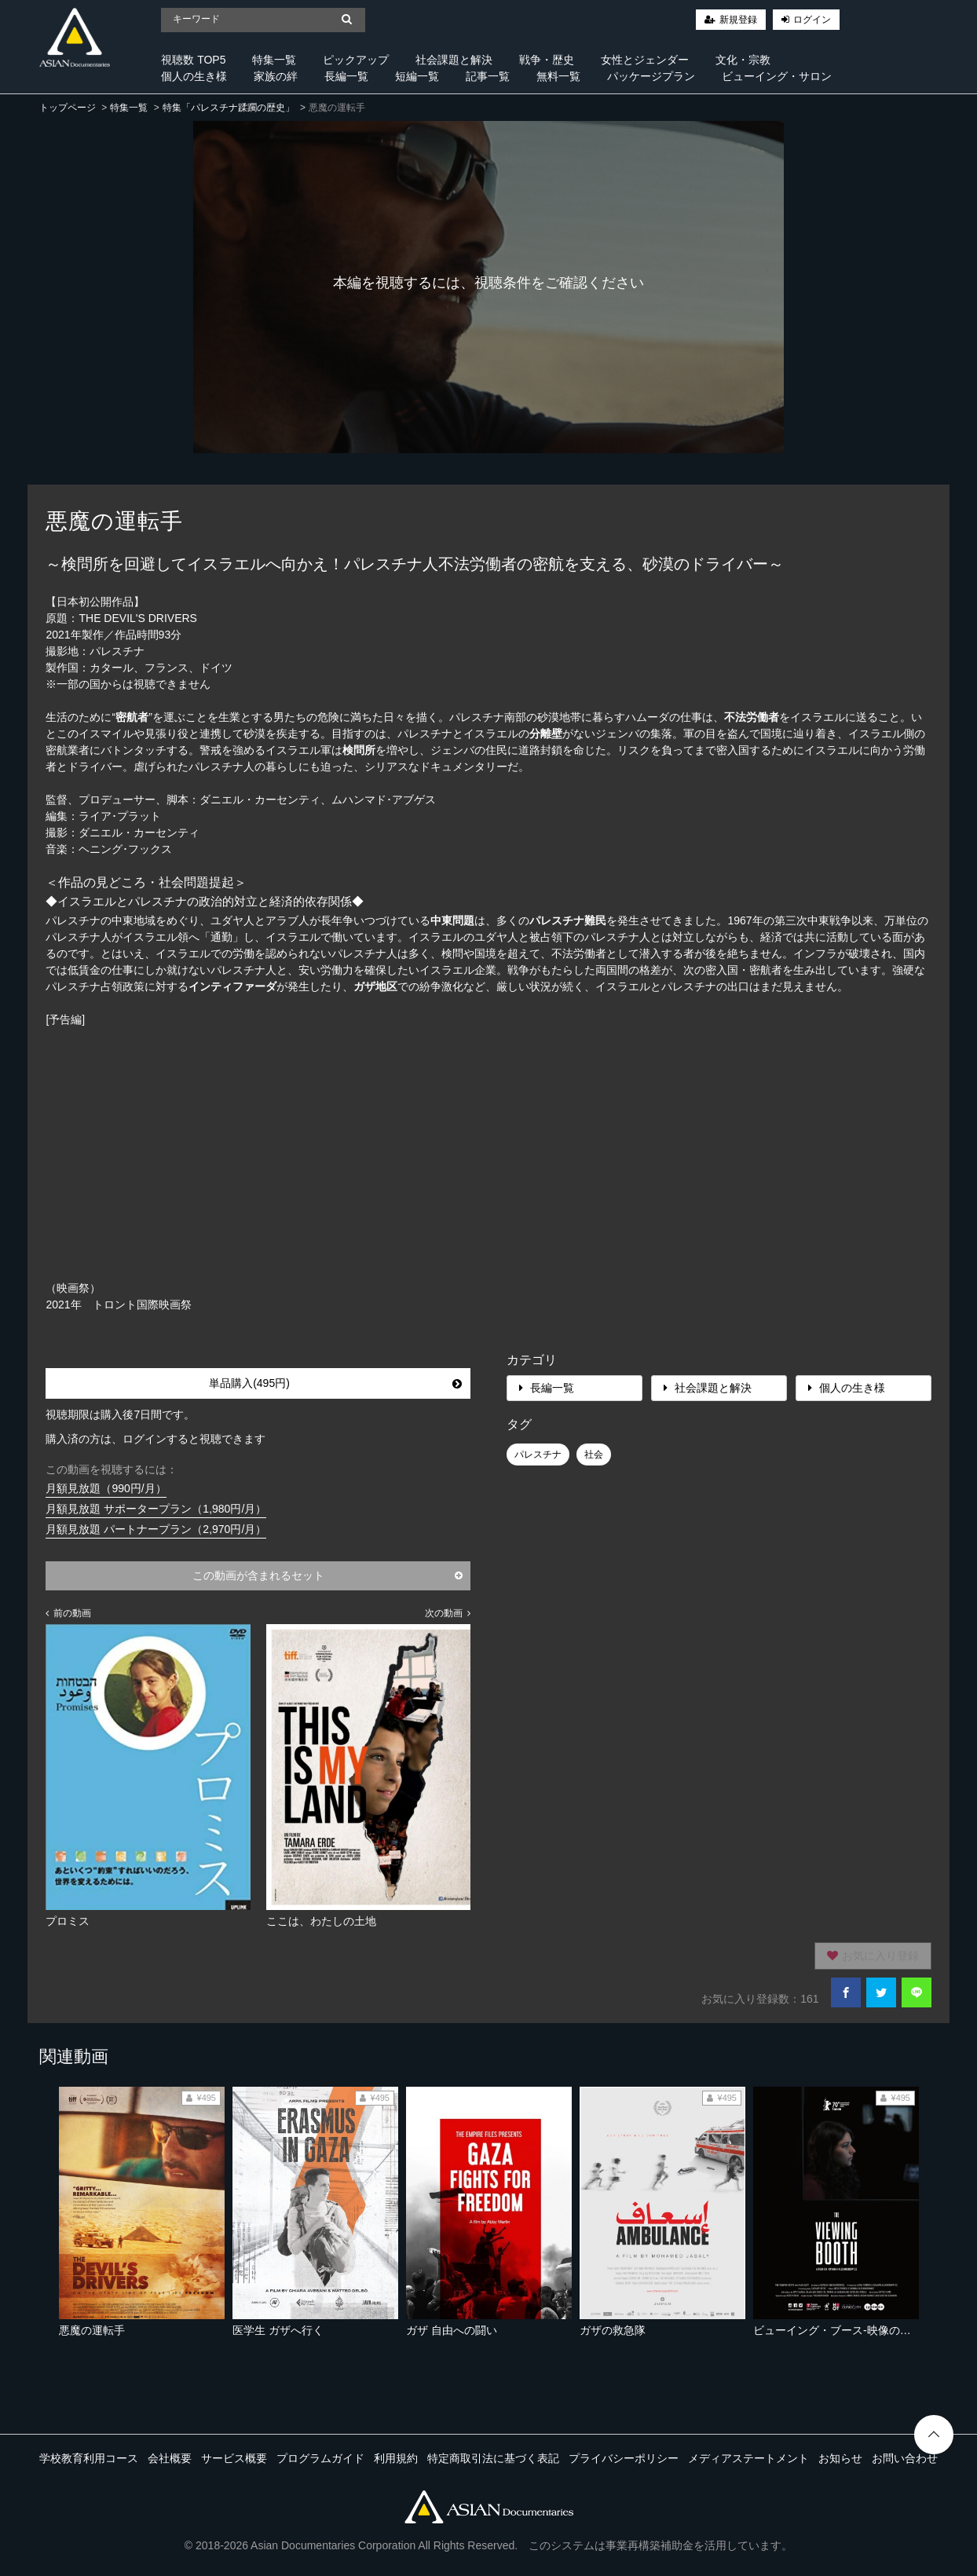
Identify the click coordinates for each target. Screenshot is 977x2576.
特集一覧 (274, 59)
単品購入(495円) (335, 1383)
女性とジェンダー (645, 59)
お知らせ (840, 2458)
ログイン (812, 19)
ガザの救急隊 (613, 2330)
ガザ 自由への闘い (451, 2330)
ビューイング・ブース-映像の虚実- (839, 2330)
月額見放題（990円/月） (106, 1488)
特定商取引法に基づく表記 (493, 2458)
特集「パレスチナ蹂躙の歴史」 (229, 107)
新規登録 (738, 19)
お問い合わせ (905, 2458)
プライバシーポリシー (624, 2458)
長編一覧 (346, 76)
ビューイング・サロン (777, 76)
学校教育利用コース (88, 2458)
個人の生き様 (194, 76)
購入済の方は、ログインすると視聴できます (155, 1439)
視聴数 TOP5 (193, 59)
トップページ (67, 107)
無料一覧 (558, 76)
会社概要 (170, 2458)
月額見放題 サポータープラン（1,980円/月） (156, 1508)
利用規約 (396, 2458)
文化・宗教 (742, 59)
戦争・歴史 (546, 59)
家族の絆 (276, 76)
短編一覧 (417, 76)
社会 (593, 1454)
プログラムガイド (320, 2458)
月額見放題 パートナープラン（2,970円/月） (156, 1529)
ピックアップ (356, 59)
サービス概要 (234, 2458)
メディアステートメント (748, 2458)
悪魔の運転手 (92, 2330)
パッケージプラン (651, 76)
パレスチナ (538, 1454)
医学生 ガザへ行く (278, 2330)
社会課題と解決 (453, 59)
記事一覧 (488, 76)
